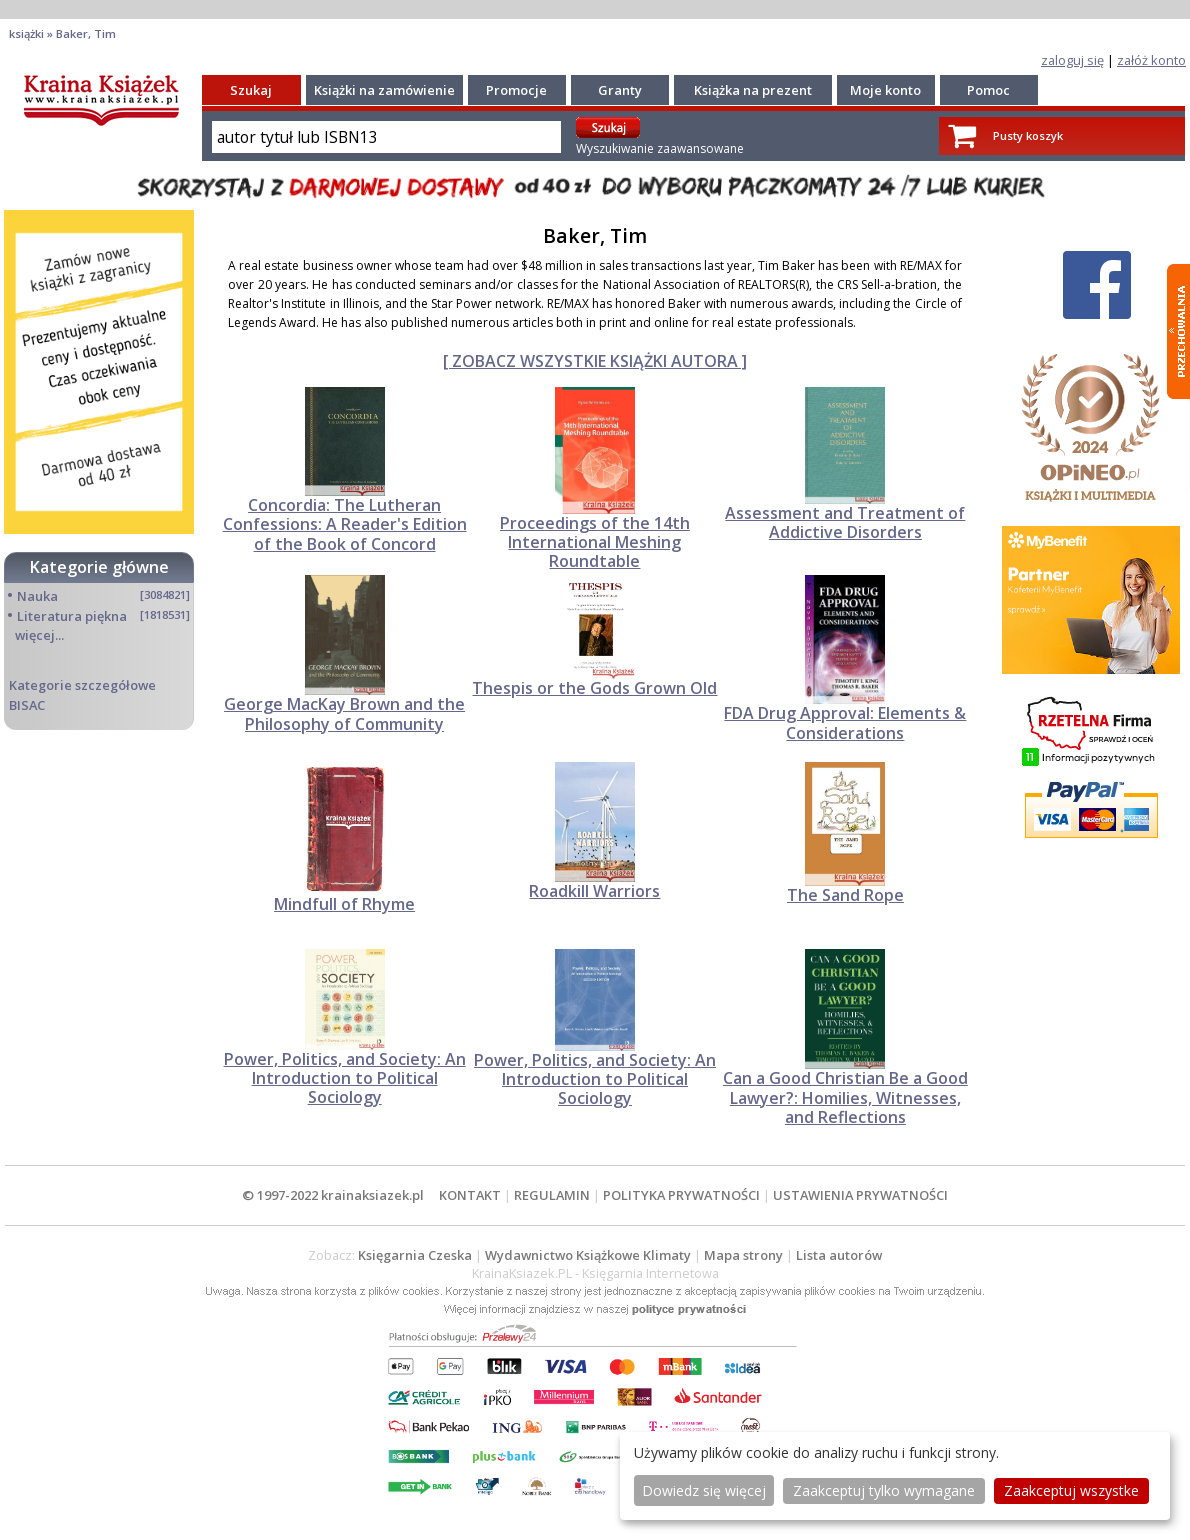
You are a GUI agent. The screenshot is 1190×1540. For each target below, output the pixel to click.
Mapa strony (743, 1255)
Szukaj (251, 90)
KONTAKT (470, 1195)
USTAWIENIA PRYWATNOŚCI (860, 1195)
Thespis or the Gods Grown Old (594, 688)
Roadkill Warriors (594, 891)
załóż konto (1151, 60)
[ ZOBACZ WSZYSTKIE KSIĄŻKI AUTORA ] (595, 361)
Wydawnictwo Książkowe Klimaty (588, 1255)
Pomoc (988, 90)
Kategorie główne (99, 567)
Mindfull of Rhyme (344, 904)
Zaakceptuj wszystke (1071, 1490)
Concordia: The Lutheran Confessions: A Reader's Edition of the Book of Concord (345, 524)
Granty (620, 90)
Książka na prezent (753, 90)
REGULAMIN (552, 1195)
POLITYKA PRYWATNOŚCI (681, 1195)
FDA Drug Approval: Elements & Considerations (845, 722)
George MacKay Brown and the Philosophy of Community (344, 713)
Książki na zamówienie (384, 90)
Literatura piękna (72, 616)
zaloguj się (1072, 60)
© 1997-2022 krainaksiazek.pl (333, 1195)
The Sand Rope (845, 895)
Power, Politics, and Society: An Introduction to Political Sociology (345, 1078)
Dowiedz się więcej (704, 1490)
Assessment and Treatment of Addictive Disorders (845, 522)
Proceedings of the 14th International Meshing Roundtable (595, 542)
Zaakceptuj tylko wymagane (884, 1490)
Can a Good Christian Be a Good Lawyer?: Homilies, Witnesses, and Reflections (845, 1097)
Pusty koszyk (1028, 135)
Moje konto (885, 90)
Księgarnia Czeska (415, 1255)
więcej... (39, 635)
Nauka (37, 596)
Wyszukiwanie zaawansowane (660, 148)
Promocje (516, 90)
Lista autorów (839, 1255)
